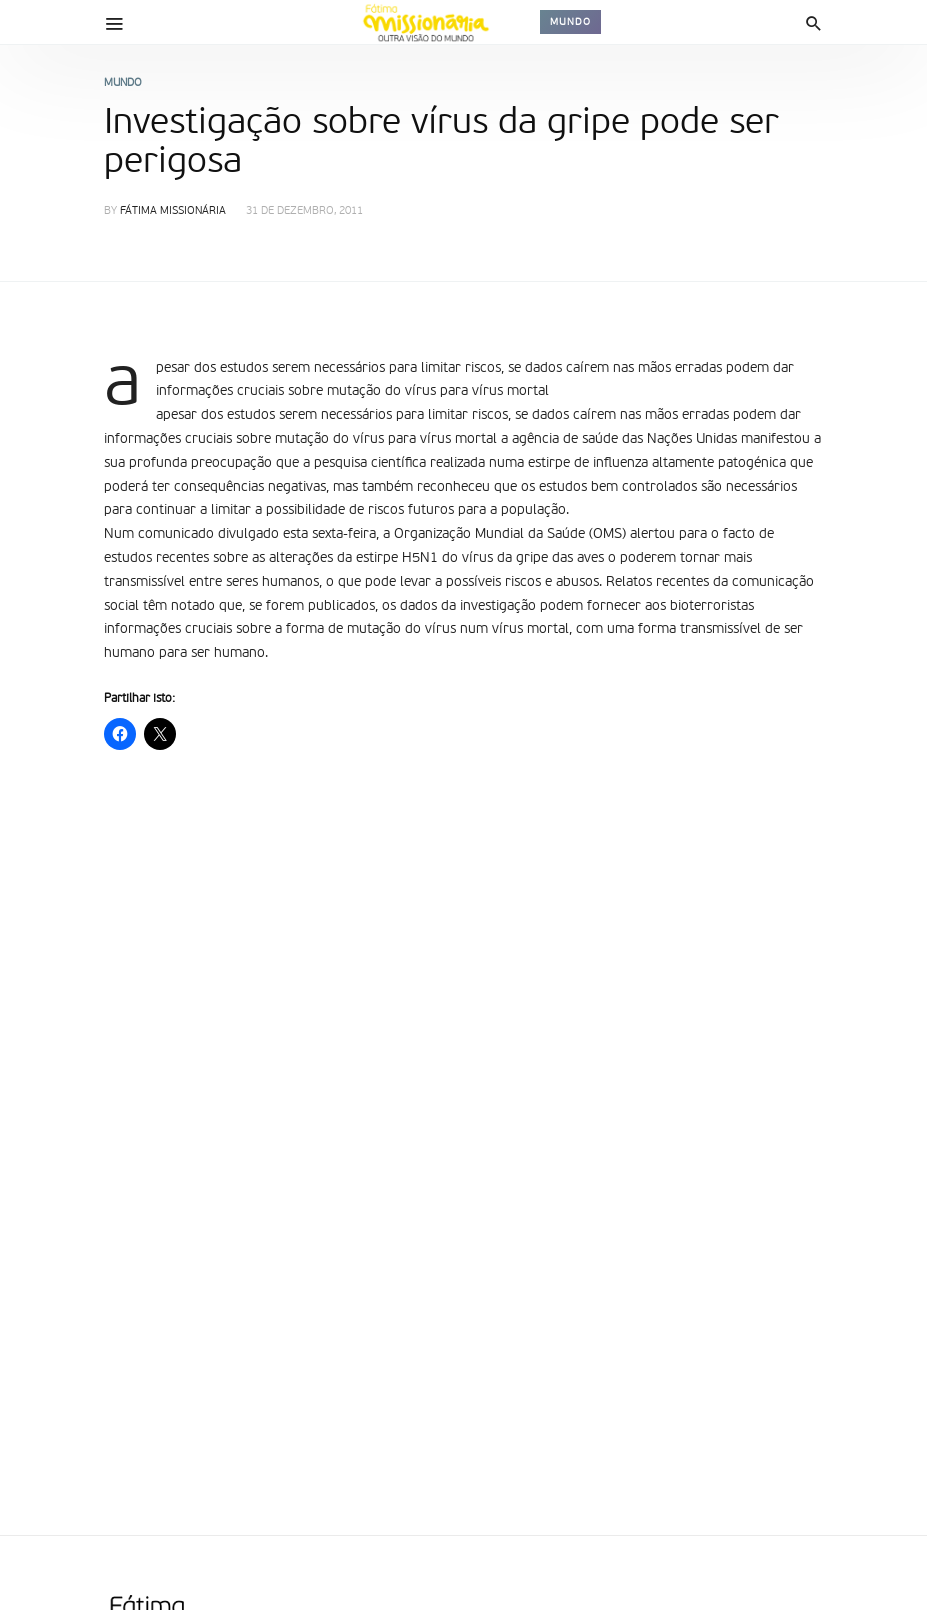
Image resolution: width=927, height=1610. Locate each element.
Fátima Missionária (173, 211)
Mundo (570, 22)
